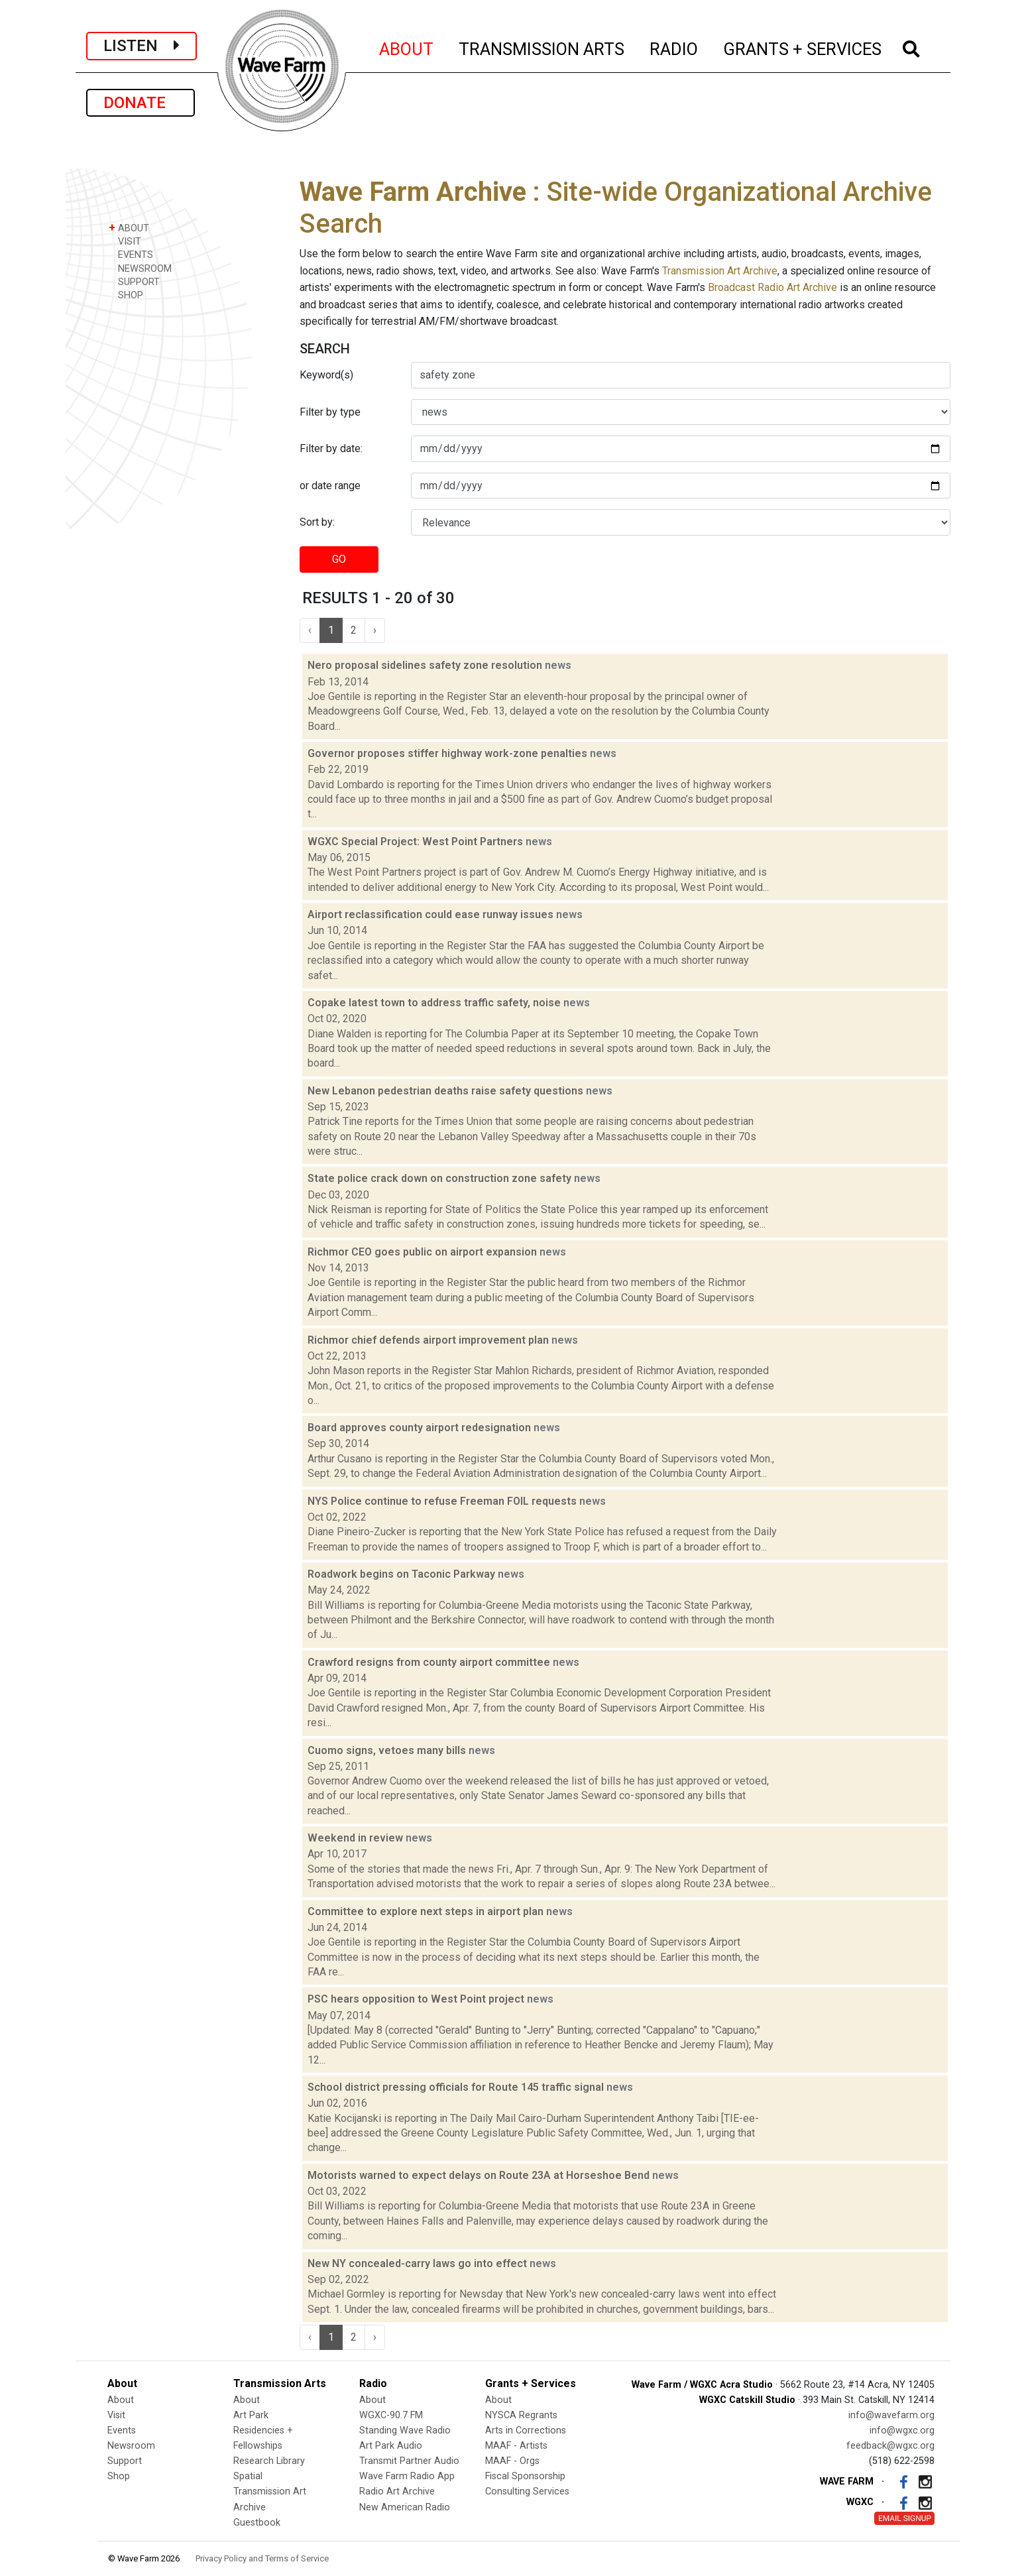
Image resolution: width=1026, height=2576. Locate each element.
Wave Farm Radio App (407, 2476)
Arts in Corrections (525, 2430)
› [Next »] (374, 630)
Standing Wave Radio (405, 2430)
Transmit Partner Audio (409, 2461)
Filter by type (330, 412)
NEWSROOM (140, 268)
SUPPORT (134, 281)
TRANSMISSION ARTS (542, 47)
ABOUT (407, 47)
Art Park (250, 2415)
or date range (330, 485)
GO (339, 559)
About (120, 2400)
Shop (118, 2476)
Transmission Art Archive (719, 270)
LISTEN (141, 45)
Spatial (247, 2476)
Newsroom (131, 2445)
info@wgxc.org (902, 2430)
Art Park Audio (390, 2445)
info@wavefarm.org (891, 2415)
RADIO (674, 47)
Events (121, 2430)
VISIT (125, 241)
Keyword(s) (326, 375)
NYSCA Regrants (521, 2415)
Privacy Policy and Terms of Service (262, 2558)
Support (124, 2461)
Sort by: (317, 522)
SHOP (126, 294)
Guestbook (256, 2522)
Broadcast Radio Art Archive (772, 287)
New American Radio (404, 2507)
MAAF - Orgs (512, 2461)
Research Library (269, 2461)
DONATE (140, 102)
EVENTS (131, 254)
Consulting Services (527, 2491)
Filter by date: (331, 448)
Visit (116, 2415)
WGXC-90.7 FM (391, 2415)
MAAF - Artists (516, 2445)
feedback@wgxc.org (890, 2445)
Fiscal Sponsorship (525, 2476)
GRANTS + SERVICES (803, 47)
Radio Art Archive (397, 2491)
